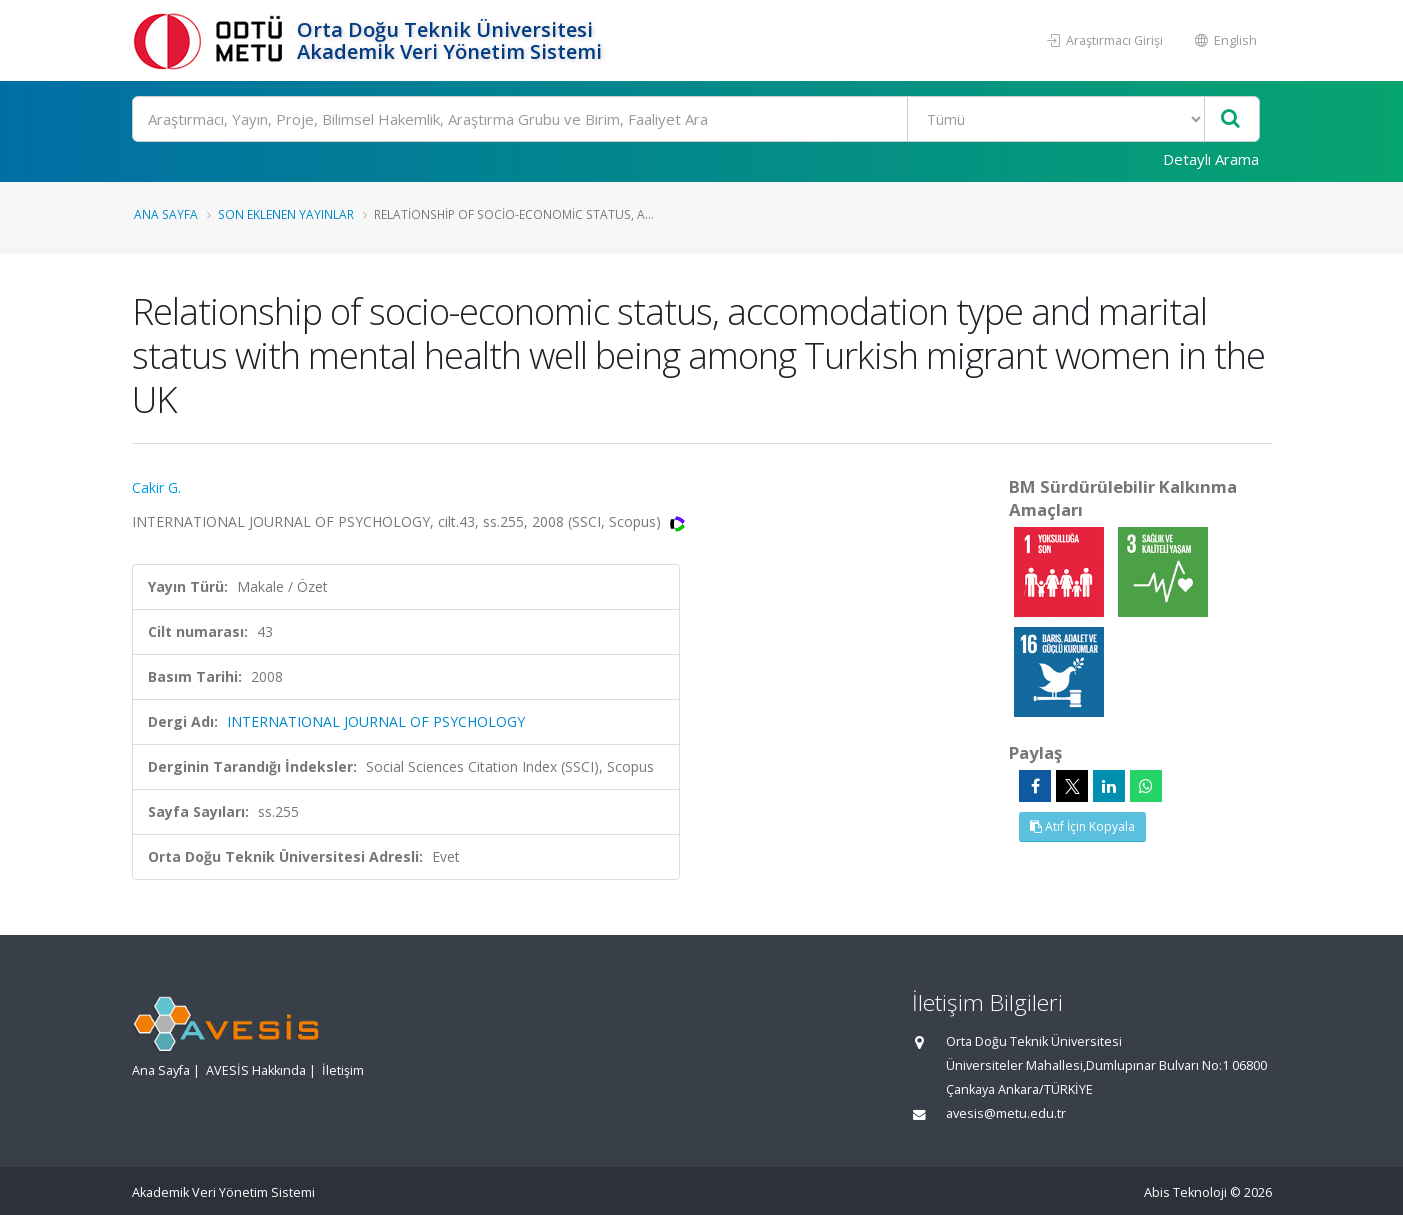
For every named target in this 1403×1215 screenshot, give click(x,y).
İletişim (343, 1070)
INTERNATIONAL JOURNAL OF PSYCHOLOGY (376, 721)
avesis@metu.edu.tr (1006, 1113)
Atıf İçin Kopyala (1082, 826)
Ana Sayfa (166, 214)
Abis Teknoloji (1185, 1192)
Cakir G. (156, 487)
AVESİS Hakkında (256, 1070)
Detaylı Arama (1211, 159)
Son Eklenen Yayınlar (286, 214)
